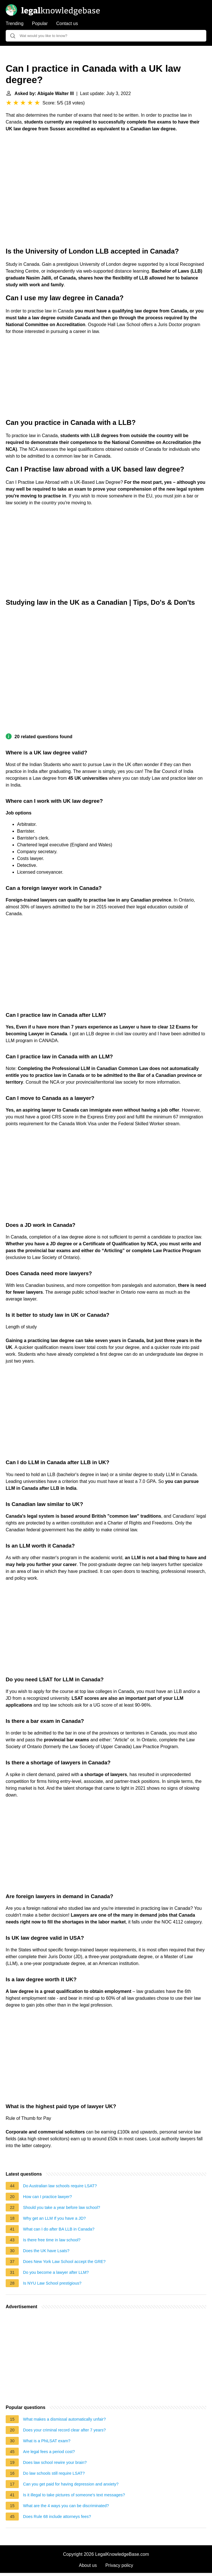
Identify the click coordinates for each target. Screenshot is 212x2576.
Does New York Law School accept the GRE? (64, 2261)
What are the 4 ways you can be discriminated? (66, 2505)
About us (88, 2565)
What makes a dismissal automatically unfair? (64, 2419)
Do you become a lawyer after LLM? (56, 2272)
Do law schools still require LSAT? (54, 2473)
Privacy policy (119, 2565)
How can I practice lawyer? (47, 2196)
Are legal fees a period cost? (49, 2451)
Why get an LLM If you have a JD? (54, 2218)
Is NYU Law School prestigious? (52, 2283)
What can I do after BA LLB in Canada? (58, 2229)
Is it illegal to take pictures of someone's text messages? (74, 2495)
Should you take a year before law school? (61, 2207)
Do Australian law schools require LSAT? (60, 2186)
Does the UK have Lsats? (46, 2250)
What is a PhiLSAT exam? (46, 2441)
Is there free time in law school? (51, 2240)
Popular (40, 23)
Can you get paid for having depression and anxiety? (71, 2484)
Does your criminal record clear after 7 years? (64, 2430)
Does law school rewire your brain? (55, 2462)
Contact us (67, 23)
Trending (15, 23)
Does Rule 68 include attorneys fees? (57, 2516)
